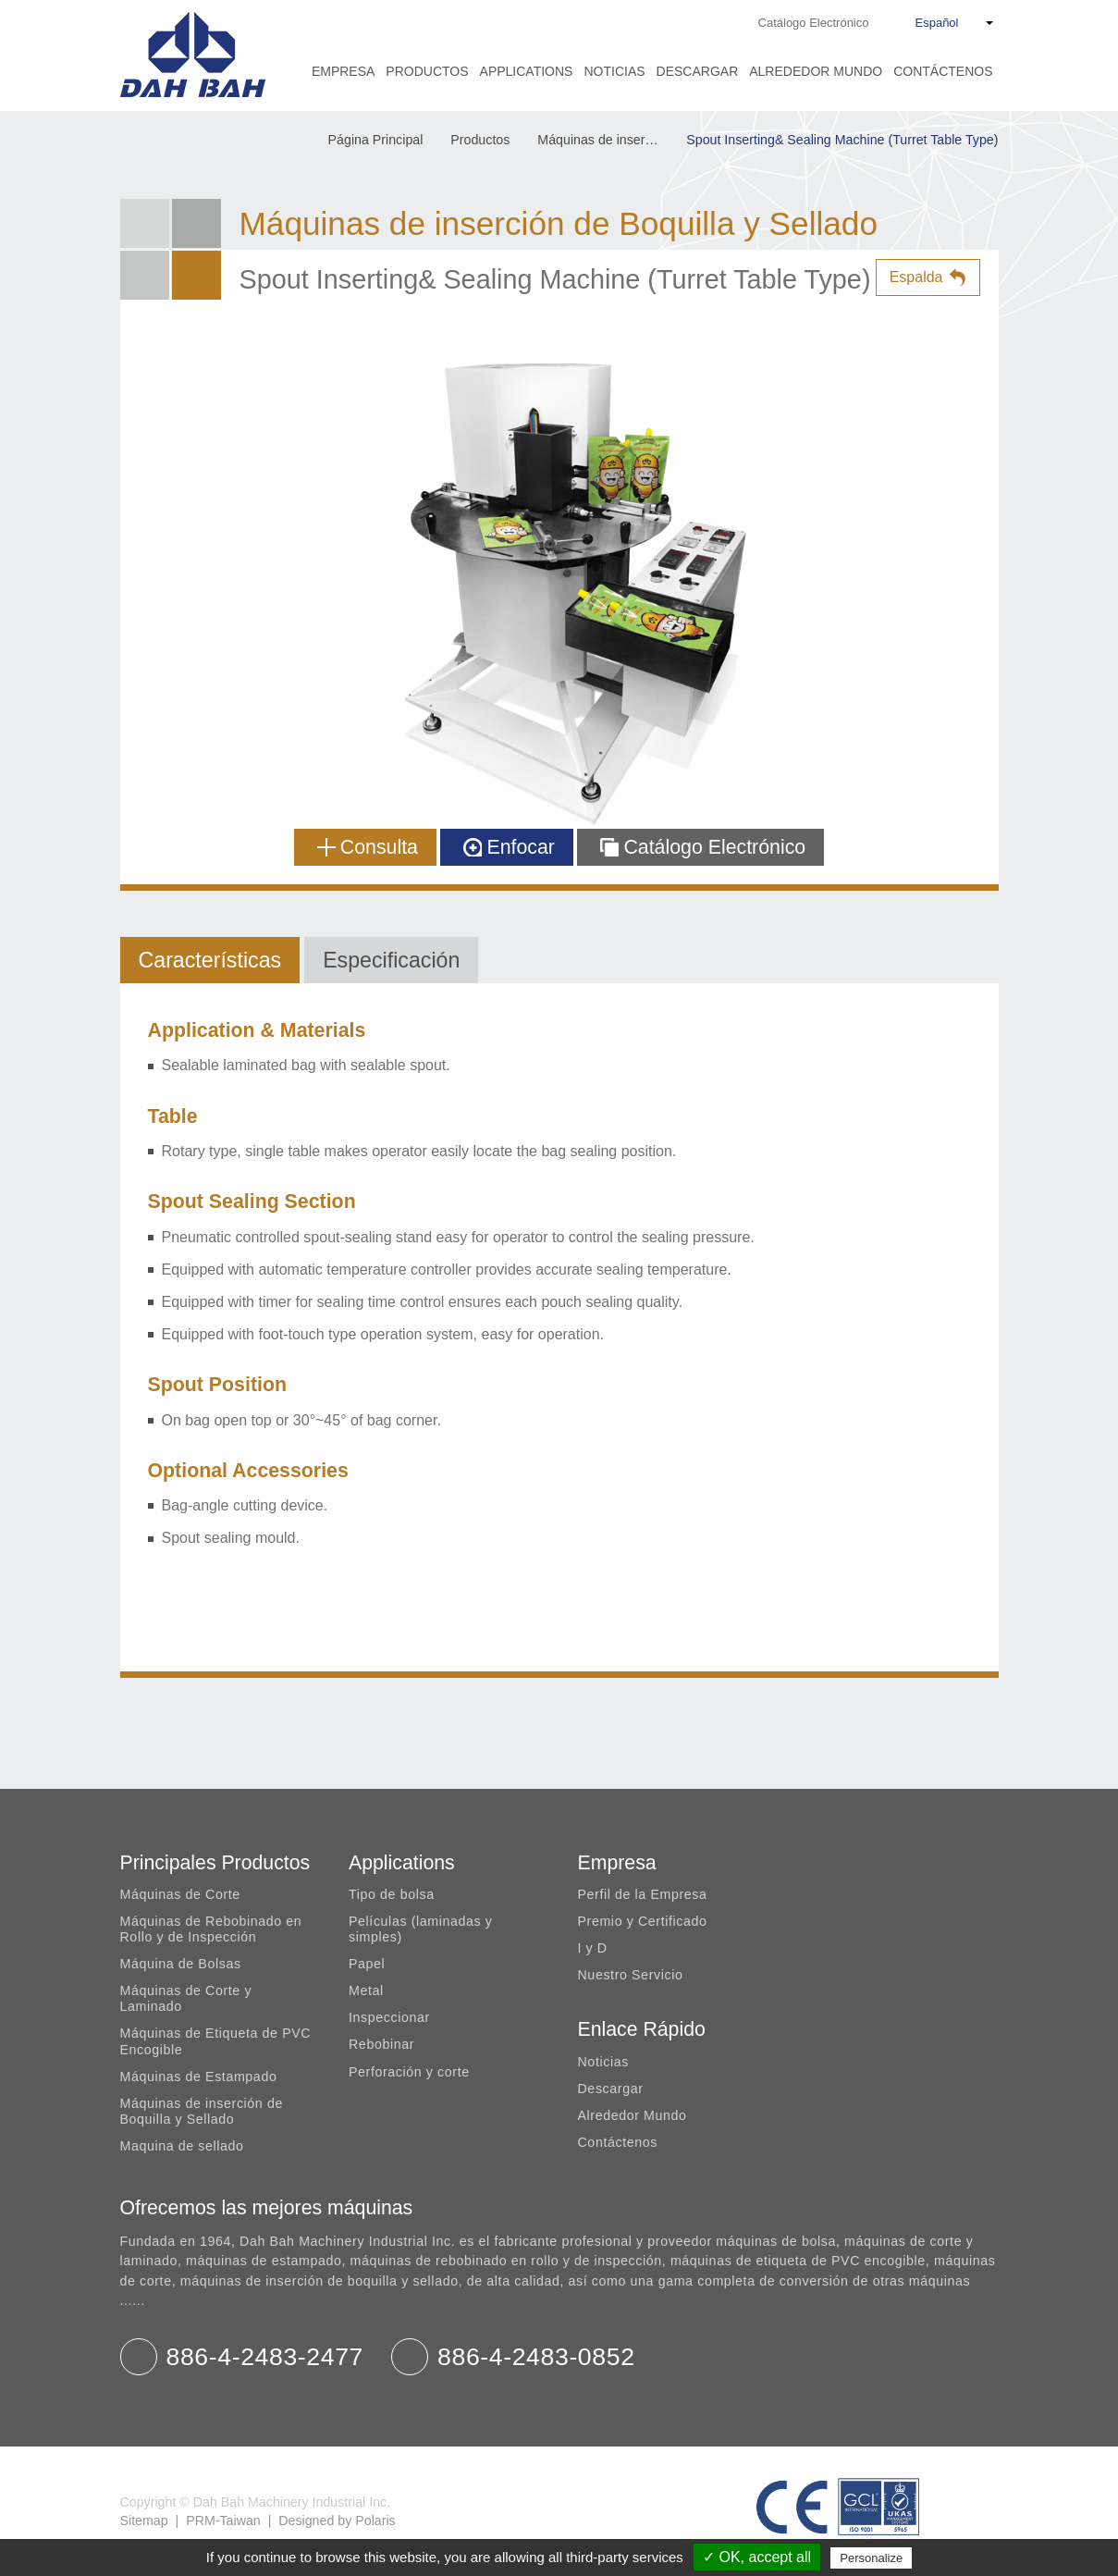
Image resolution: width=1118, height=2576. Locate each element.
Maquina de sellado (182, 2145)
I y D (593, 1948)
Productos (427, 71)
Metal (366, 1990)
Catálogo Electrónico (813, 23)
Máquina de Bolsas (180, 1963)
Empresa (343, 71)
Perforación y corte (409, 2071)
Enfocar (509, 847)
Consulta (367, 847)
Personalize (871, 2558)
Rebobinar (381, 2044)
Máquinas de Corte (180, 1894)
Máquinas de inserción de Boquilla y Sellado (606, 140)
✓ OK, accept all (757, 2557)
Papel (367, 1963)
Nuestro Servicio (630, 1974)
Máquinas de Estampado (198, 2076)
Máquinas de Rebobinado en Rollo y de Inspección (211, 1929)
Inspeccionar (389, 2017)
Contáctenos (942, 71)
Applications (526, 71)
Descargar (698, 71)
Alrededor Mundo (815, 71)
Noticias (614, 71)
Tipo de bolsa (392, 1894)
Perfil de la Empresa (642, 1894)
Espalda (916, 277)
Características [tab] (210, 960)
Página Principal (376, 140)
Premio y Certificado (642, 1921)
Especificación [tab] (391, 960)
